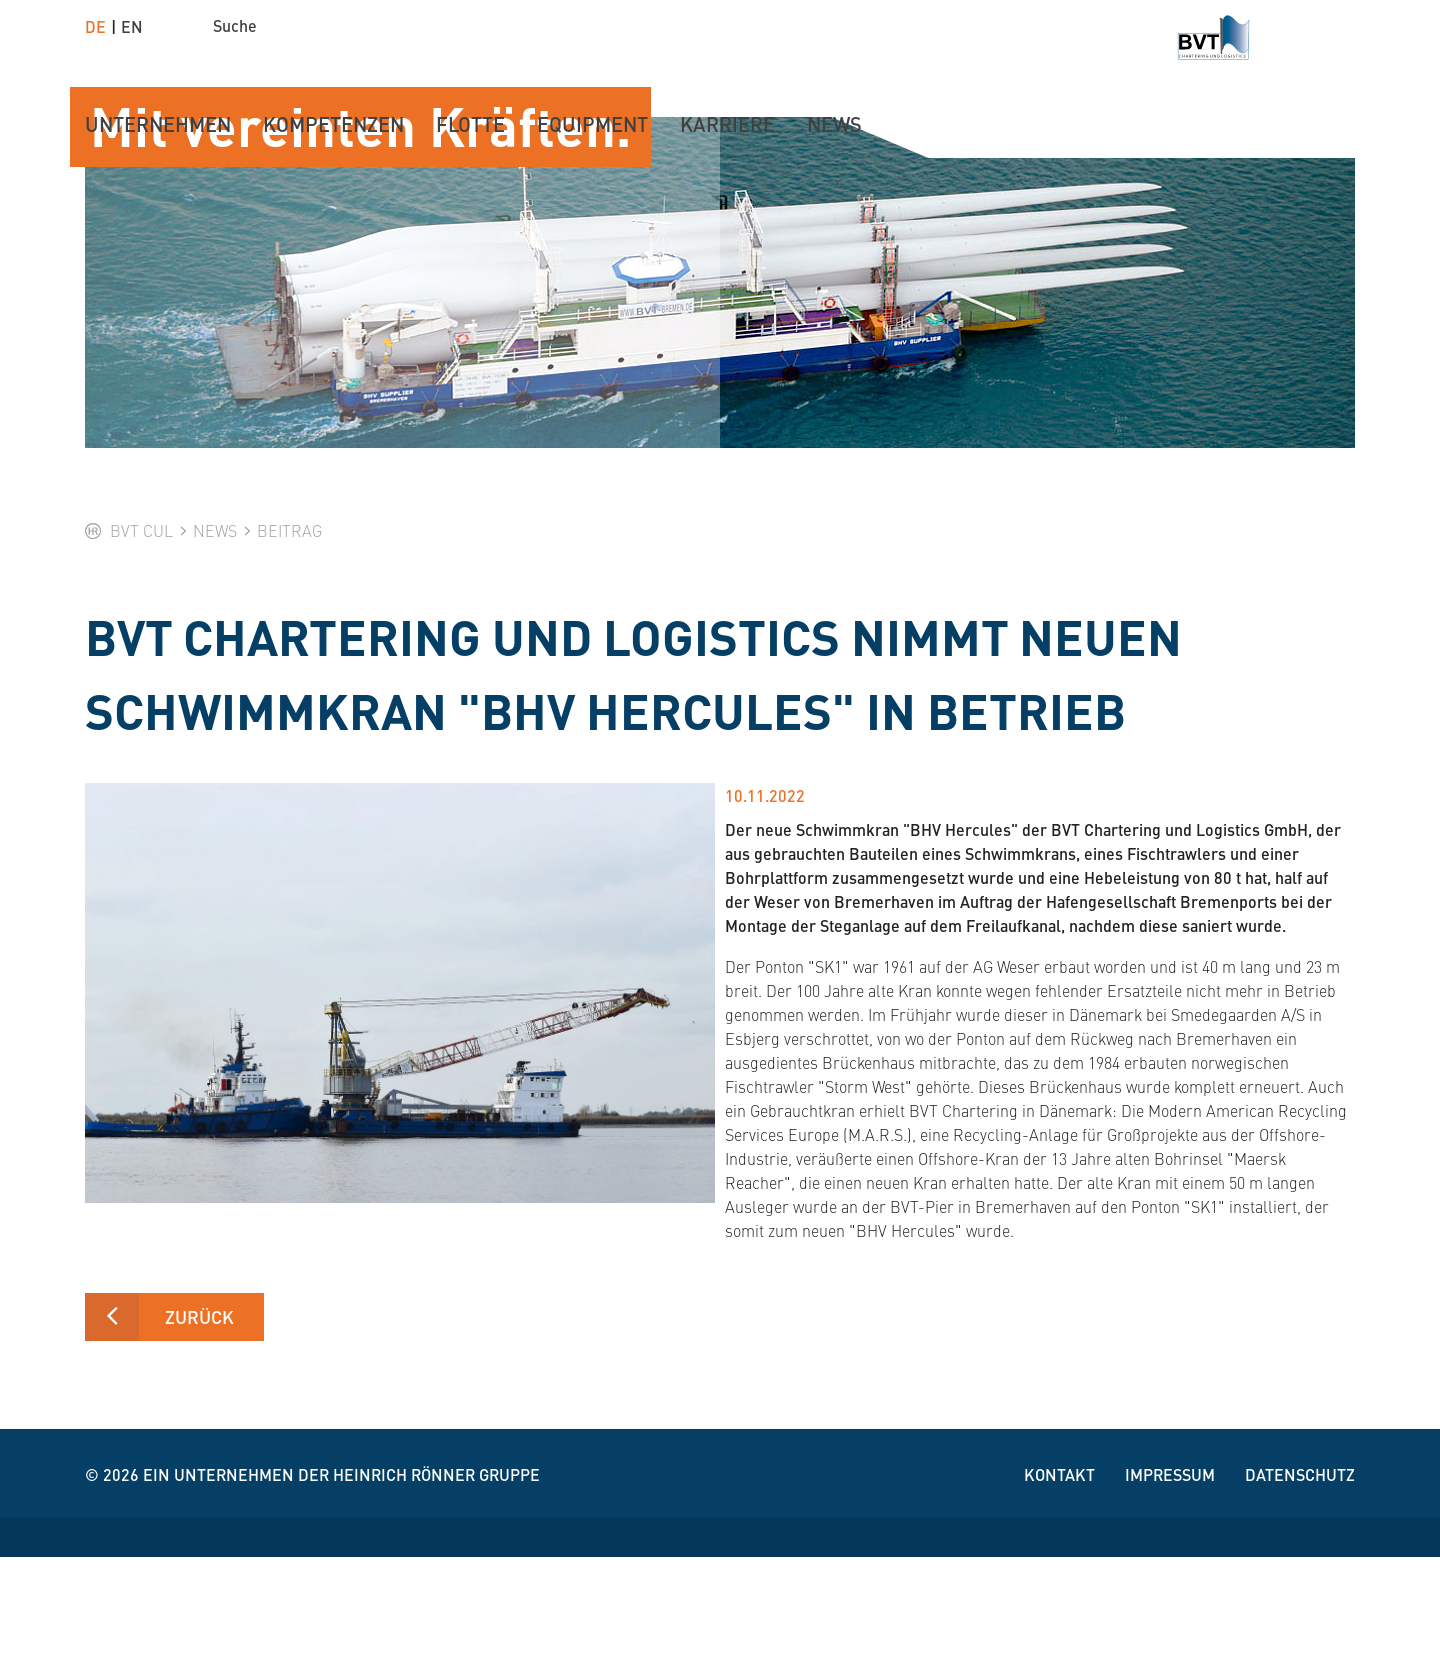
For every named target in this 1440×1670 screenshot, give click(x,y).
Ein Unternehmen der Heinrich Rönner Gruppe (341, 1587)
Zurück (199, 1429)
